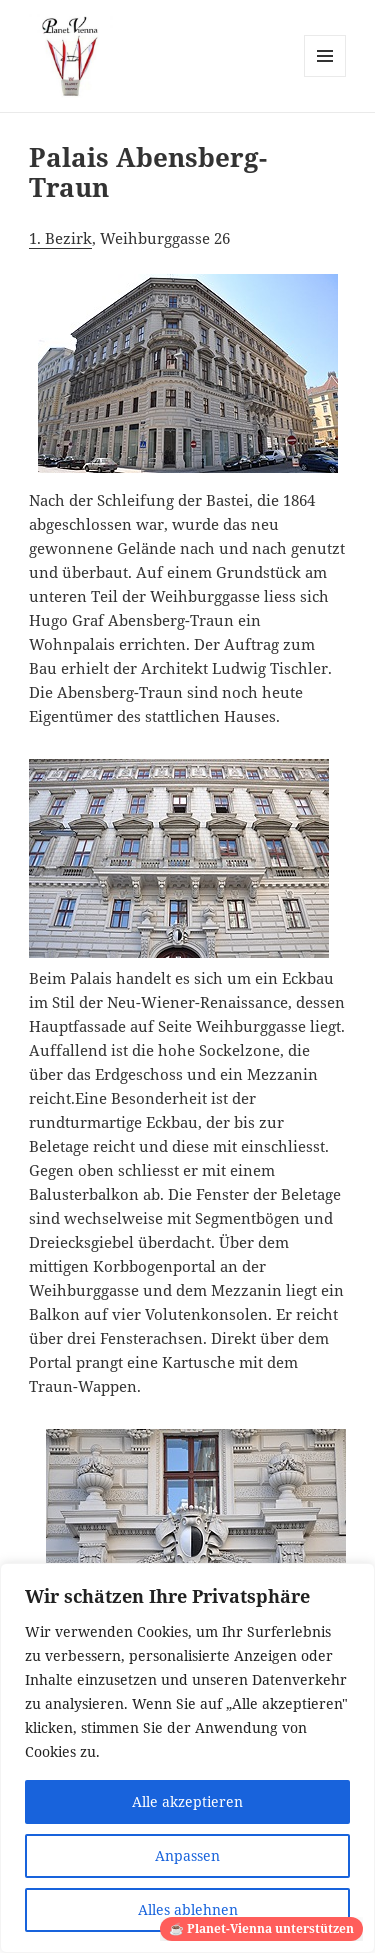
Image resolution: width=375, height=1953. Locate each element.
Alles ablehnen (188, 1909)
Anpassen (187, 1855)
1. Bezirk (60, 238)
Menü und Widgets (325, 76)
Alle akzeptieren (187, 1801)
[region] (187, 1758)
